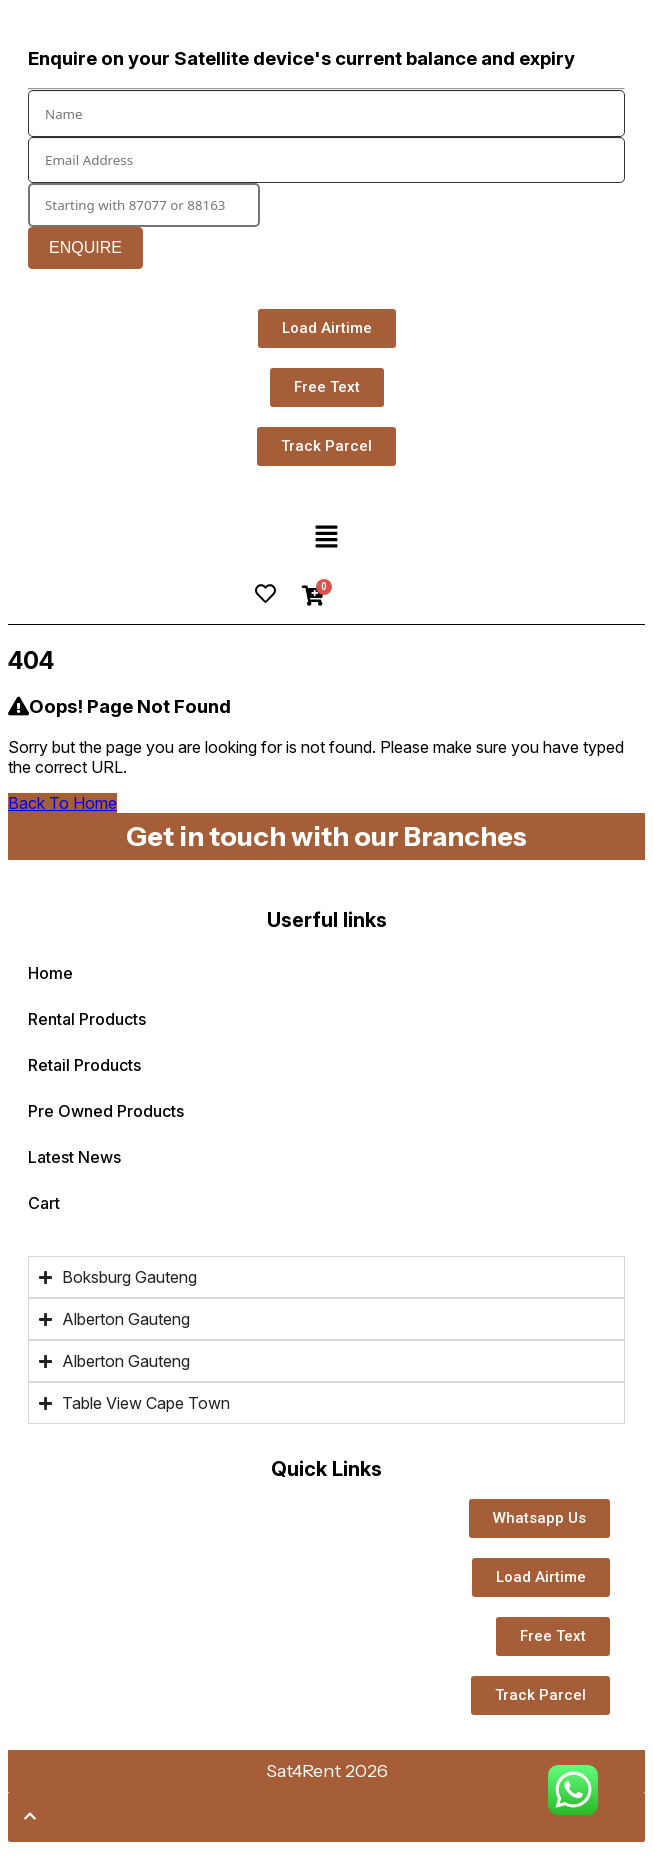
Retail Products (326, 1065)
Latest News (74, 1157)
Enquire (85, 247)
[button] (326, 537)
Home (50, 973)
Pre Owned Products (106, 1111)
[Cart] (313, 596)
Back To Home (62, 803)
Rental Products (326, 1019)
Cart (44, 1203)
